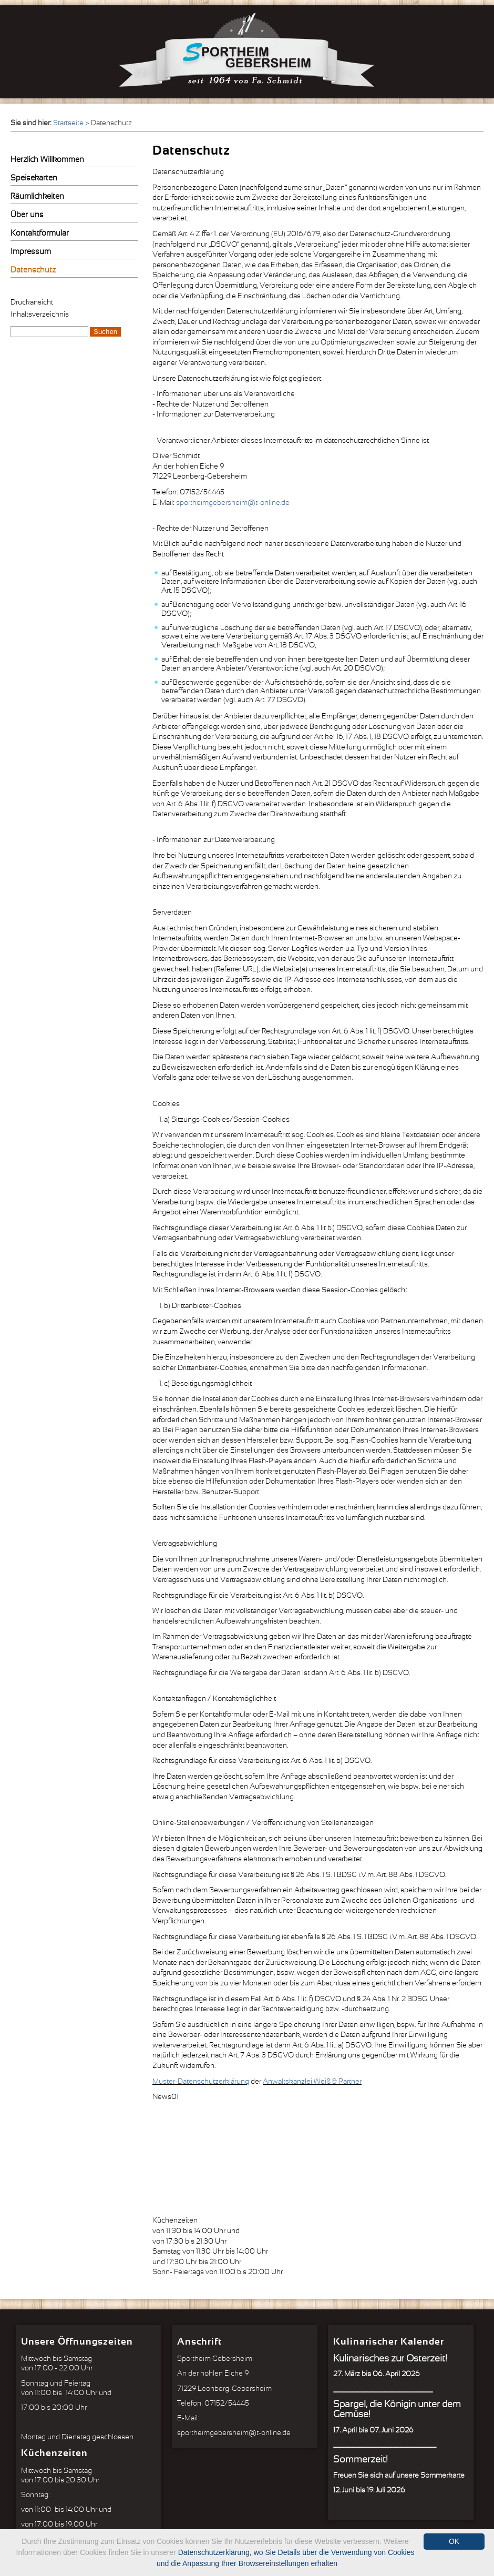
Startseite (68, 123)
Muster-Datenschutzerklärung (200, 2081)
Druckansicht (32, 302)
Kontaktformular (40, 233)
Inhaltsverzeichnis (40, 314)
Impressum (31, 252)
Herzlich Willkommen (47, 160)
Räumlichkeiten (37, 196)
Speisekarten (34, 178)
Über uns (27, 215)
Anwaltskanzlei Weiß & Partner (312, 2081)
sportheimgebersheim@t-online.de (233, 502)
